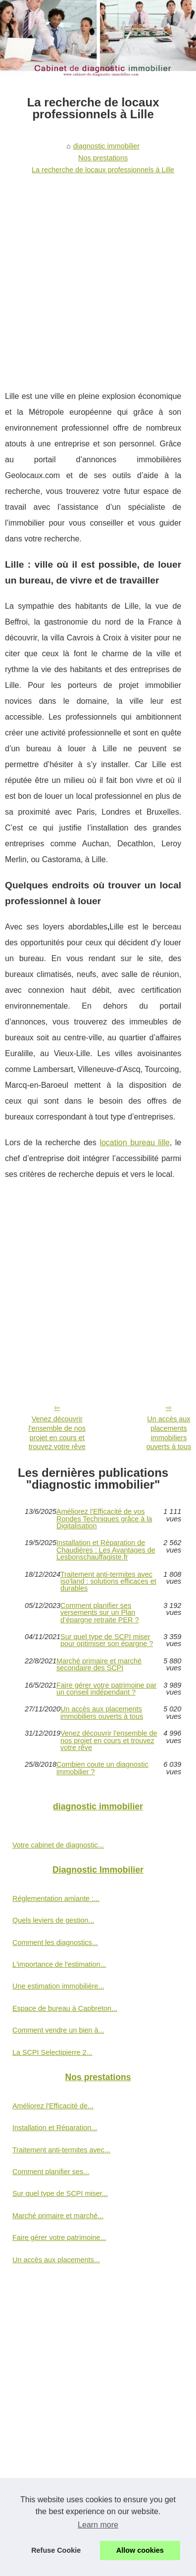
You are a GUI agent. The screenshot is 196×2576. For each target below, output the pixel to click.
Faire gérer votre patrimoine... (59, 2237)
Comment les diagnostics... (55, 1942)
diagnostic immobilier (106, 146)
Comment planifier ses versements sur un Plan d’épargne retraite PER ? (99, 1612)
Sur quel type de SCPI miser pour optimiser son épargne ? (106, 1640)
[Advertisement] (93, 276)
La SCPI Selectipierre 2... (52, 2052)
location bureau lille (134, 1142)
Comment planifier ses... (50, 2172)
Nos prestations (103, 158)
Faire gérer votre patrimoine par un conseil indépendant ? (106, 1689)
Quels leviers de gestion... (53, 1920)
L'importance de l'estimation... (59, 1964)
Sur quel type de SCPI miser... (60, 2193)
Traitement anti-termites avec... (61, 2150)
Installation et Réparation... (54, 2128)
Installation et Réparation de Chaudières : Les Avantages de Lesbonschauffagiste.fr (105, 1549)
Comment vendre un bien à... (58, 2030)
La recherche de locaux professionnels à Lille (103, 170)
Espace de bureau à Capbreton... (64, 2008)
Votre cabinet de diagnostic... (58, 1845)
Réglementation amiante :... (55, 1898)
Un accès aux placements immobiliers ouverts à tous (101, 1712)
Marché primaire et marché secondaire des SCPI (99, 1664)
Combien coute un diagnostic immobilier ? (102, 1768)
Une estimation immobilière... (58, 1986)
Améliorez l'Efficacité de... (53, 2106)
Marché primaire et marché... (57, 2216)
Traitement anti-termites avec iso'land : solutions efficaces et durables (108, 1581)
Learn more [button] (98, 2525)
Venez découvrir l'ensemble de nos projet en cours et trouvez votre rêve (57, 1433)
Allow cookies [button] (140, 2550)
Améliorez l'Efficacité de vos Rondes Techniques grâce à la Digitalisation (104, 1518)
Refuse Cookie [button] (56, 2550)
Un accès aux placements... (56, 2260)
